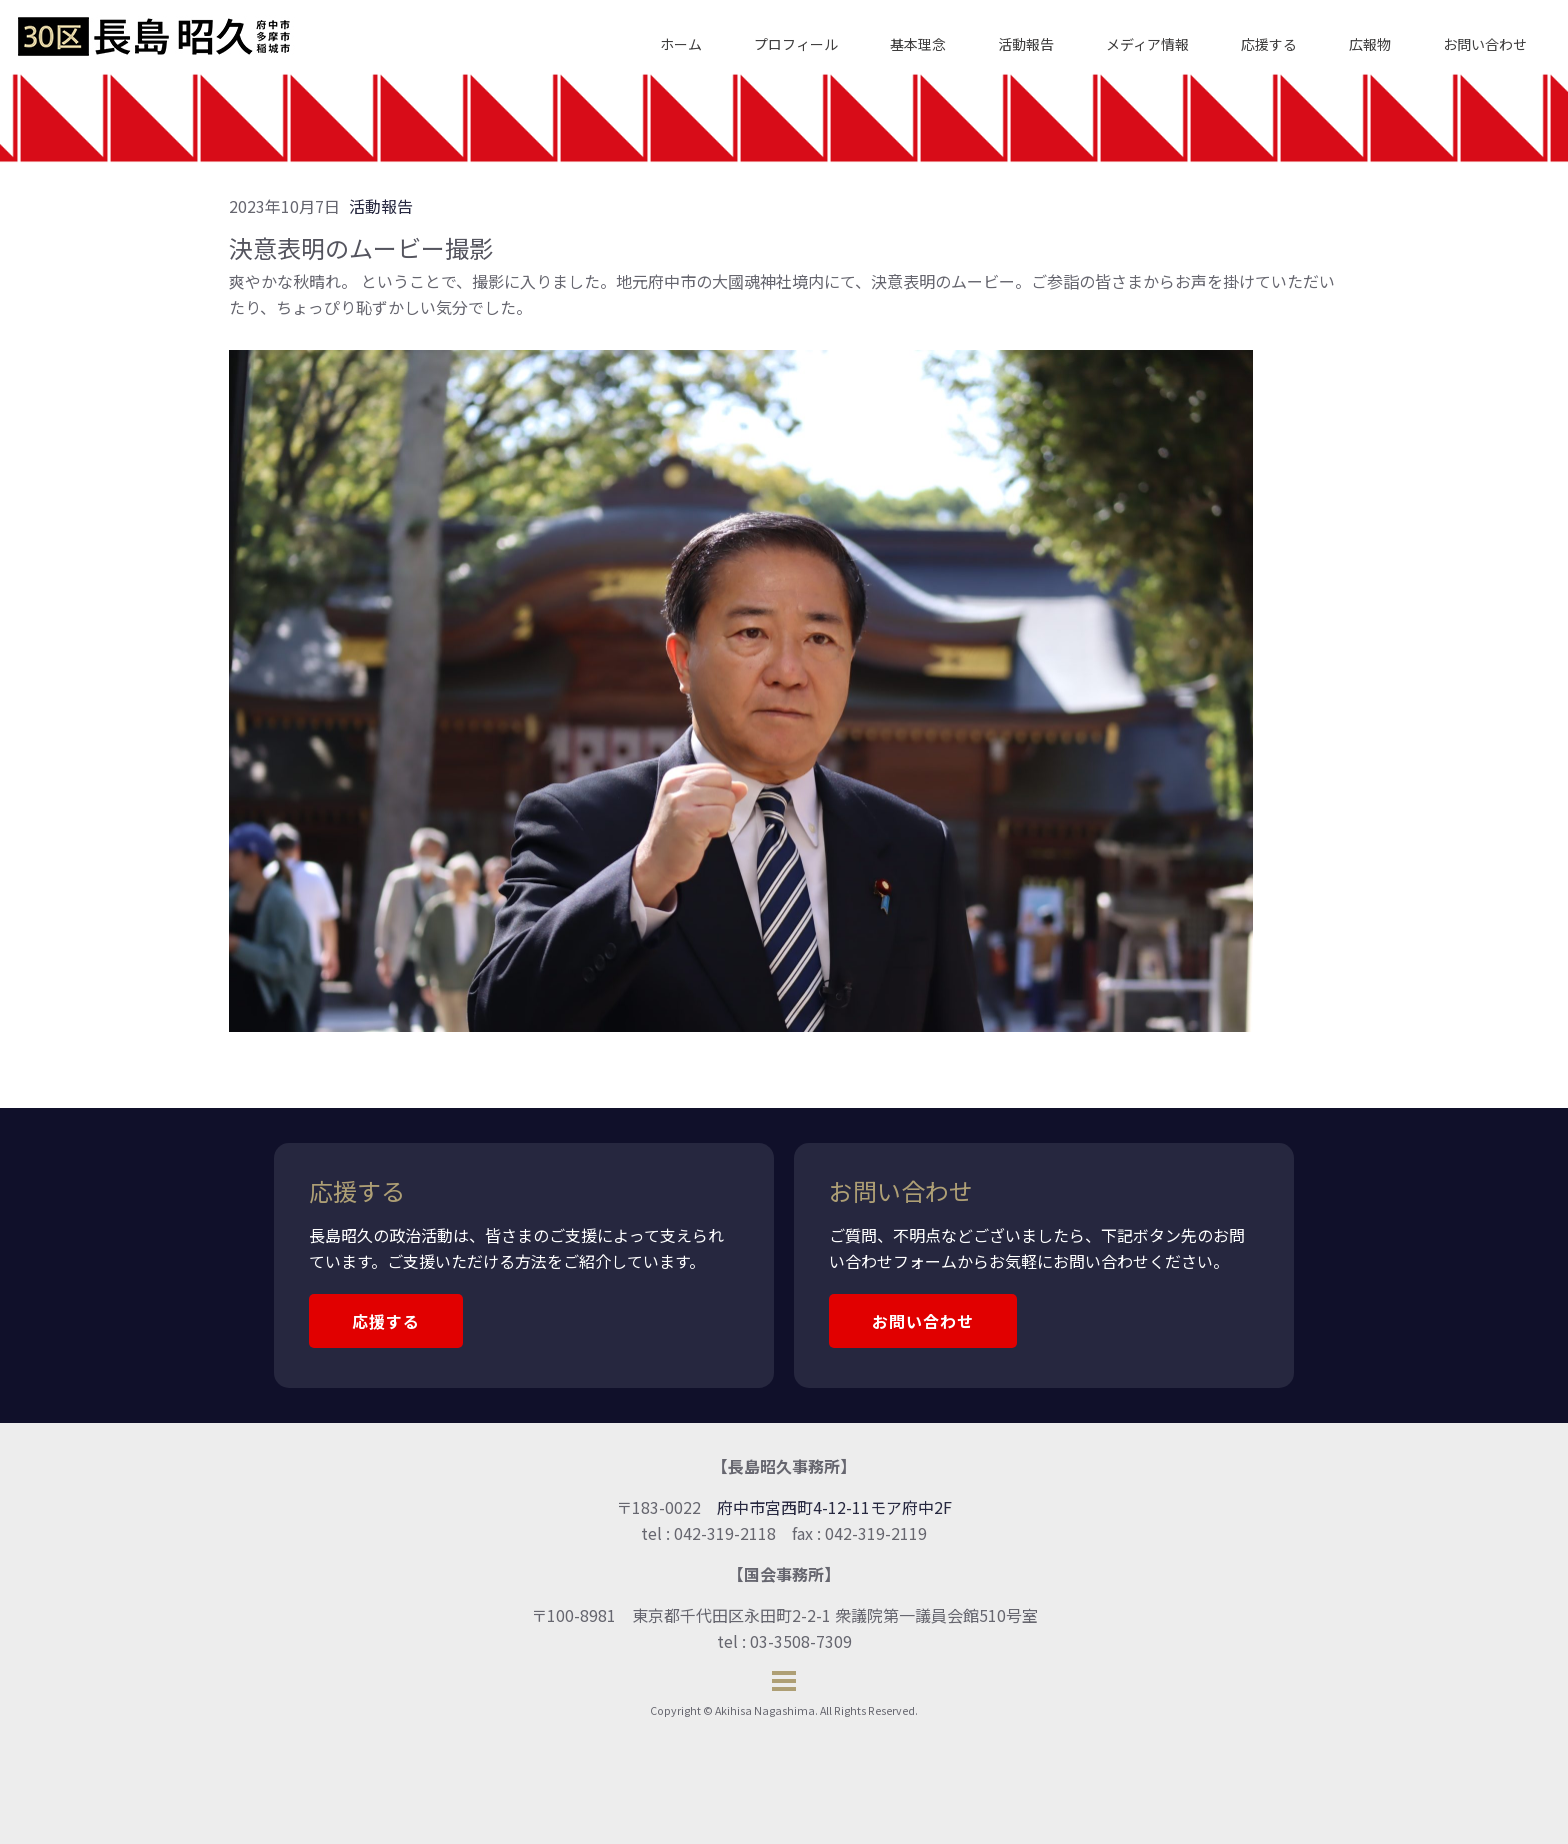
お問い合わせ (1485, 44)
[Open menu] (784, 1681)
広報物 (1370, 44)
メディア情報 (1147, 44)
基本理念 (918, 44)
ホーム (681, 44)
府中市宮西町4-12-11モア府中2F (834, 1507)
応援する (1269, 44)
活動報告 (1026, 44)
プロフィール (796, 44)
